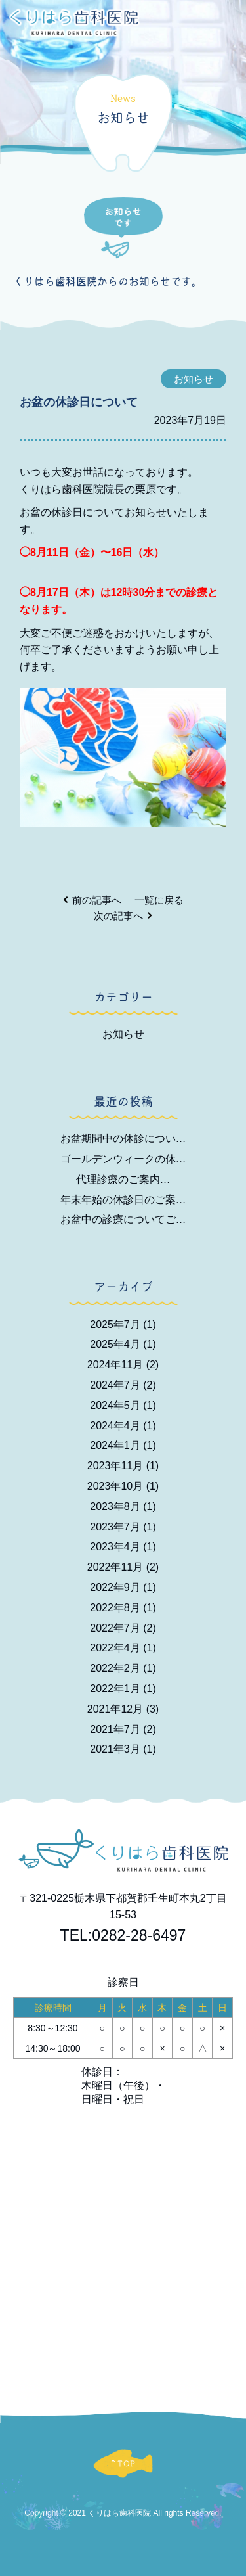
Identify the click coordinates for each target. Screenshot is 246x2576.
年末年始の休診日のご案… (123, 1199)
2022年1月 (123, 1688)
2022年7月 (123, 1628)
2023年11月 (123, 1465)
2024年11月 (123, 1364)
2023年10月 (123, 1486)
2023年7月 (123, 1526)
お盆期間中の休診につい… (123, 1138)
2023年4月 (123, 1546)
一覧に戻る (159, 900)
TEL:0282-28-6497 (123, 1935)
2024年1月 (123, 1445)
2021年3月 (123, 1749)
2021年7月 (123, 1729)
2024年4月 (123, 1425)
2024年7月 (123, 1385)
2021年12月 (123, 1708)
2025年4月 (123, 1344)
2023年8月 (123, 1506)
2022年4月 (123, 1647)
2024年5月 (123, 1405)
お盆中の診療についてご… (123, 1219)
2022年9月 (123, 1587)
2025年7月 (123, 1324)
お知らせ (123, 1034)
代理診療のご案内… (123, 1179)
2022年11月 (123, 1567)
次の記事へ (118, 915)
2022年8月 (123, 1607)
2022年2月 (123, 1668)
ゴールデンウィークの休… (123, 1158)
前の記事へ (96, 900)
